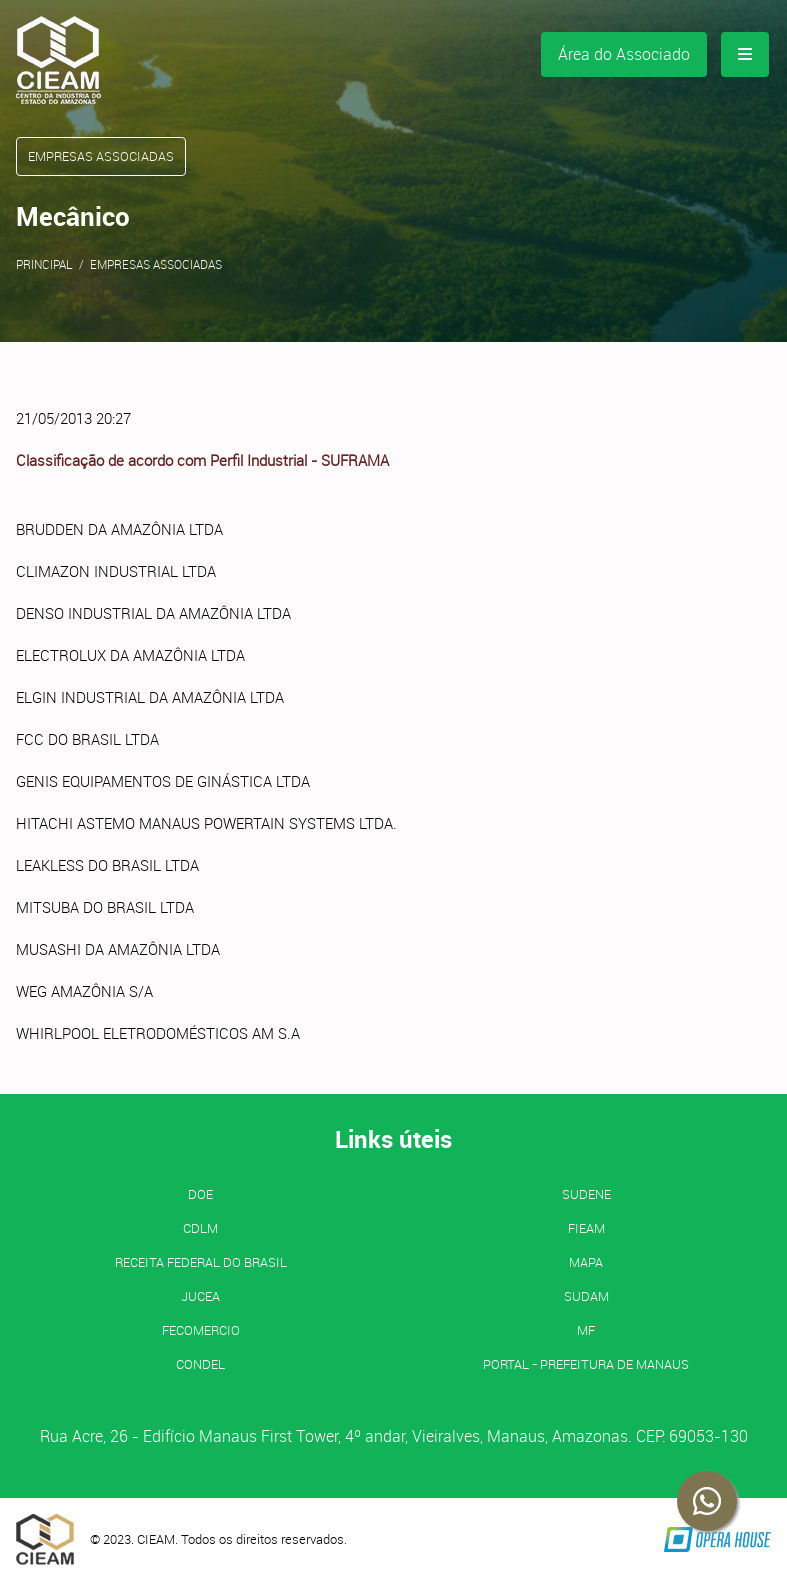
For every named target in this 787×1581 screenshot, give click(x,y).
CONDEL (200, 1364)
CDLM (200, 1228)
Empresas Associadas (156, 264)
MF (586, 1330)
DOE (200, 1194)
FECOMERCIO (201, 1330)
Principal (44, 264)
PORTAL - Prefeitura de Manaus (586, 1364)
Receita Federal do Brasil (201, 1262)
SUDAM (586, 1296)
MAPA (586, 1262)
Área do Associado (624, 54)
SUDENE (586, 1194)
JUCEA (200, 1296)
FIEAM (586, 1228)
